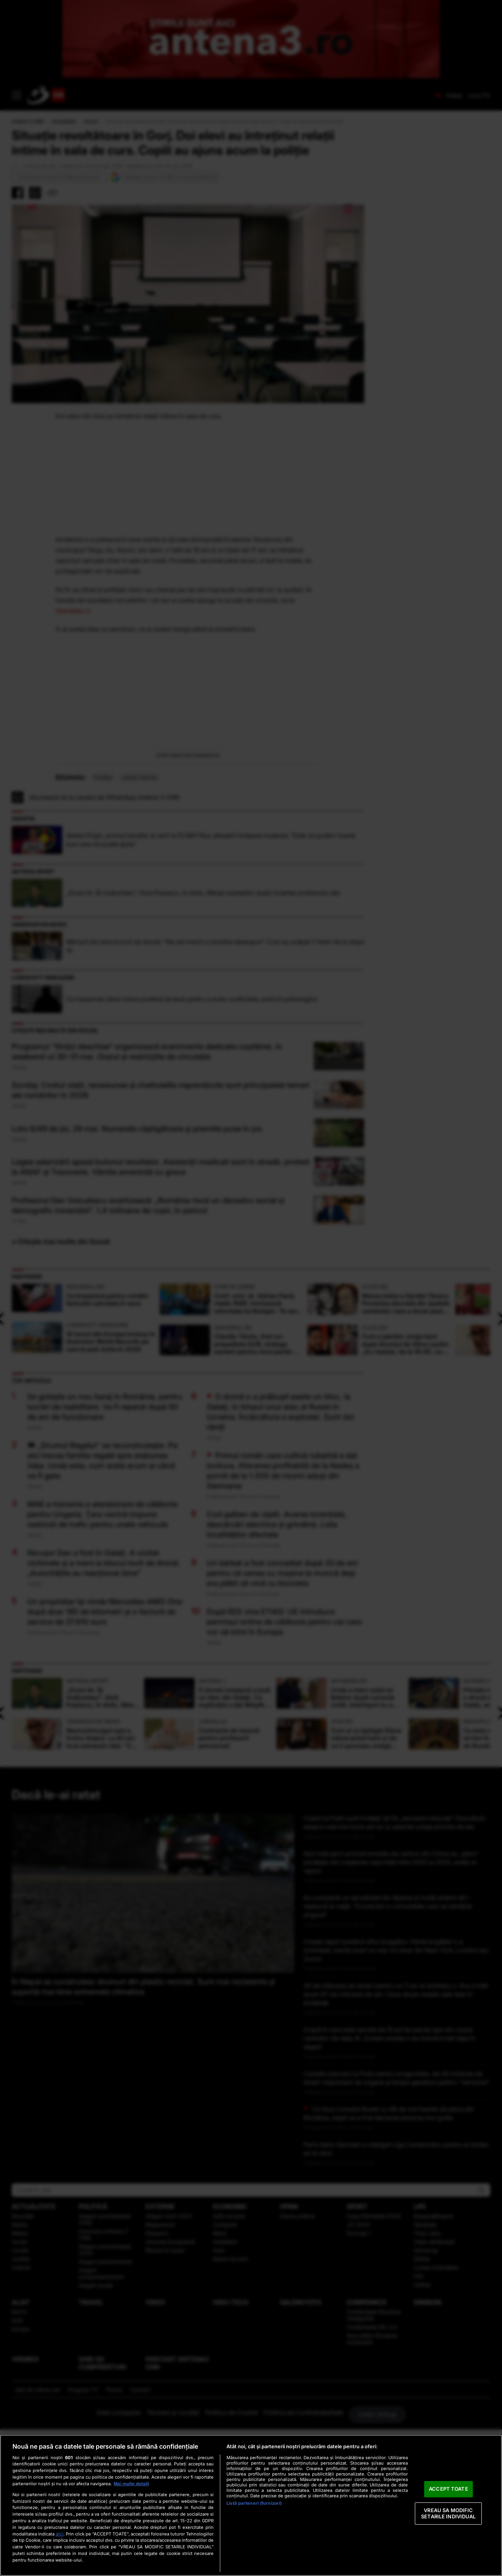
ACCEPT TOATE (448, 2489)
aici (59, 2534)
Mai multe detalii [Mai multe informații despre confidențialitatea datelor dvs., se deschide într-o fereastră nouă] (131, 2483)
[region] (251, 2505)
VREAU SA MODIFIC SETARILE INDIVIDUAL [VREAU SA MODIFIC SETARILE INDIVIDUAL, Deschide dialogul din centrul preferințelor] (448, 2513)
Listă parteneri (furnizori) (254, 2503)
